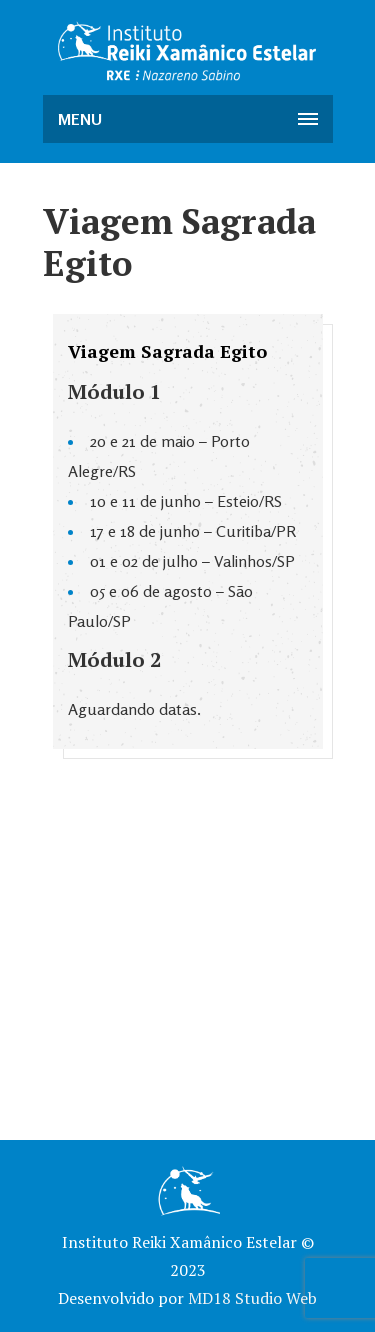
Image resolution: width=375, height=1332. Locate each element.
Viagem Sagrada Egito (167, 351)
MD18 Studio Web (252, 1298)
